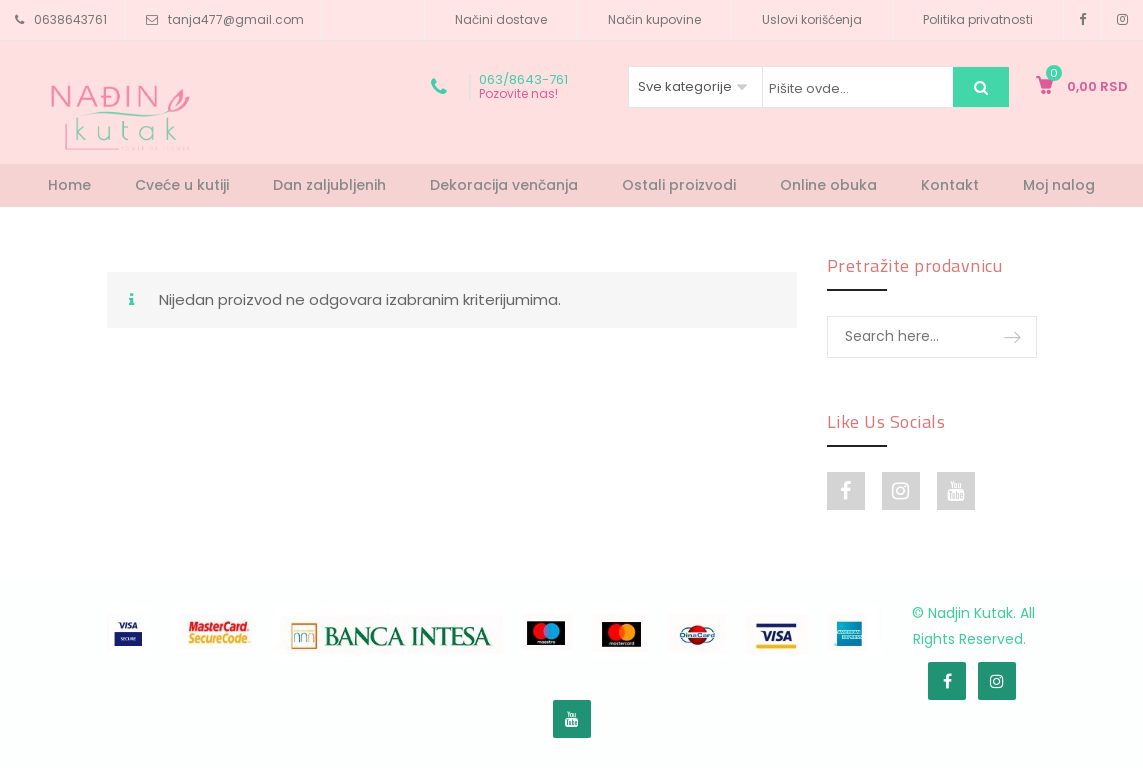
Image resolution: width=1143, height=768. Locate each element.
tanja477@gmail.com (236, 19)
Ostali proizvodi (679, 185)
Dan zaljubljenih (329, 185)
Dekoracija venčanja (504, 185)
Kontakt (950, 185)
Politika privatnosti (978, 19)
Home (69, 185)
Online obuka (828, 185)
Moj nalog (1059, 185)
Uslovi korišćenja (812, 19)
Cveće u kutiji (182, 185)
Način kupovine (654, 19)
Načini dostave (501, 19)
